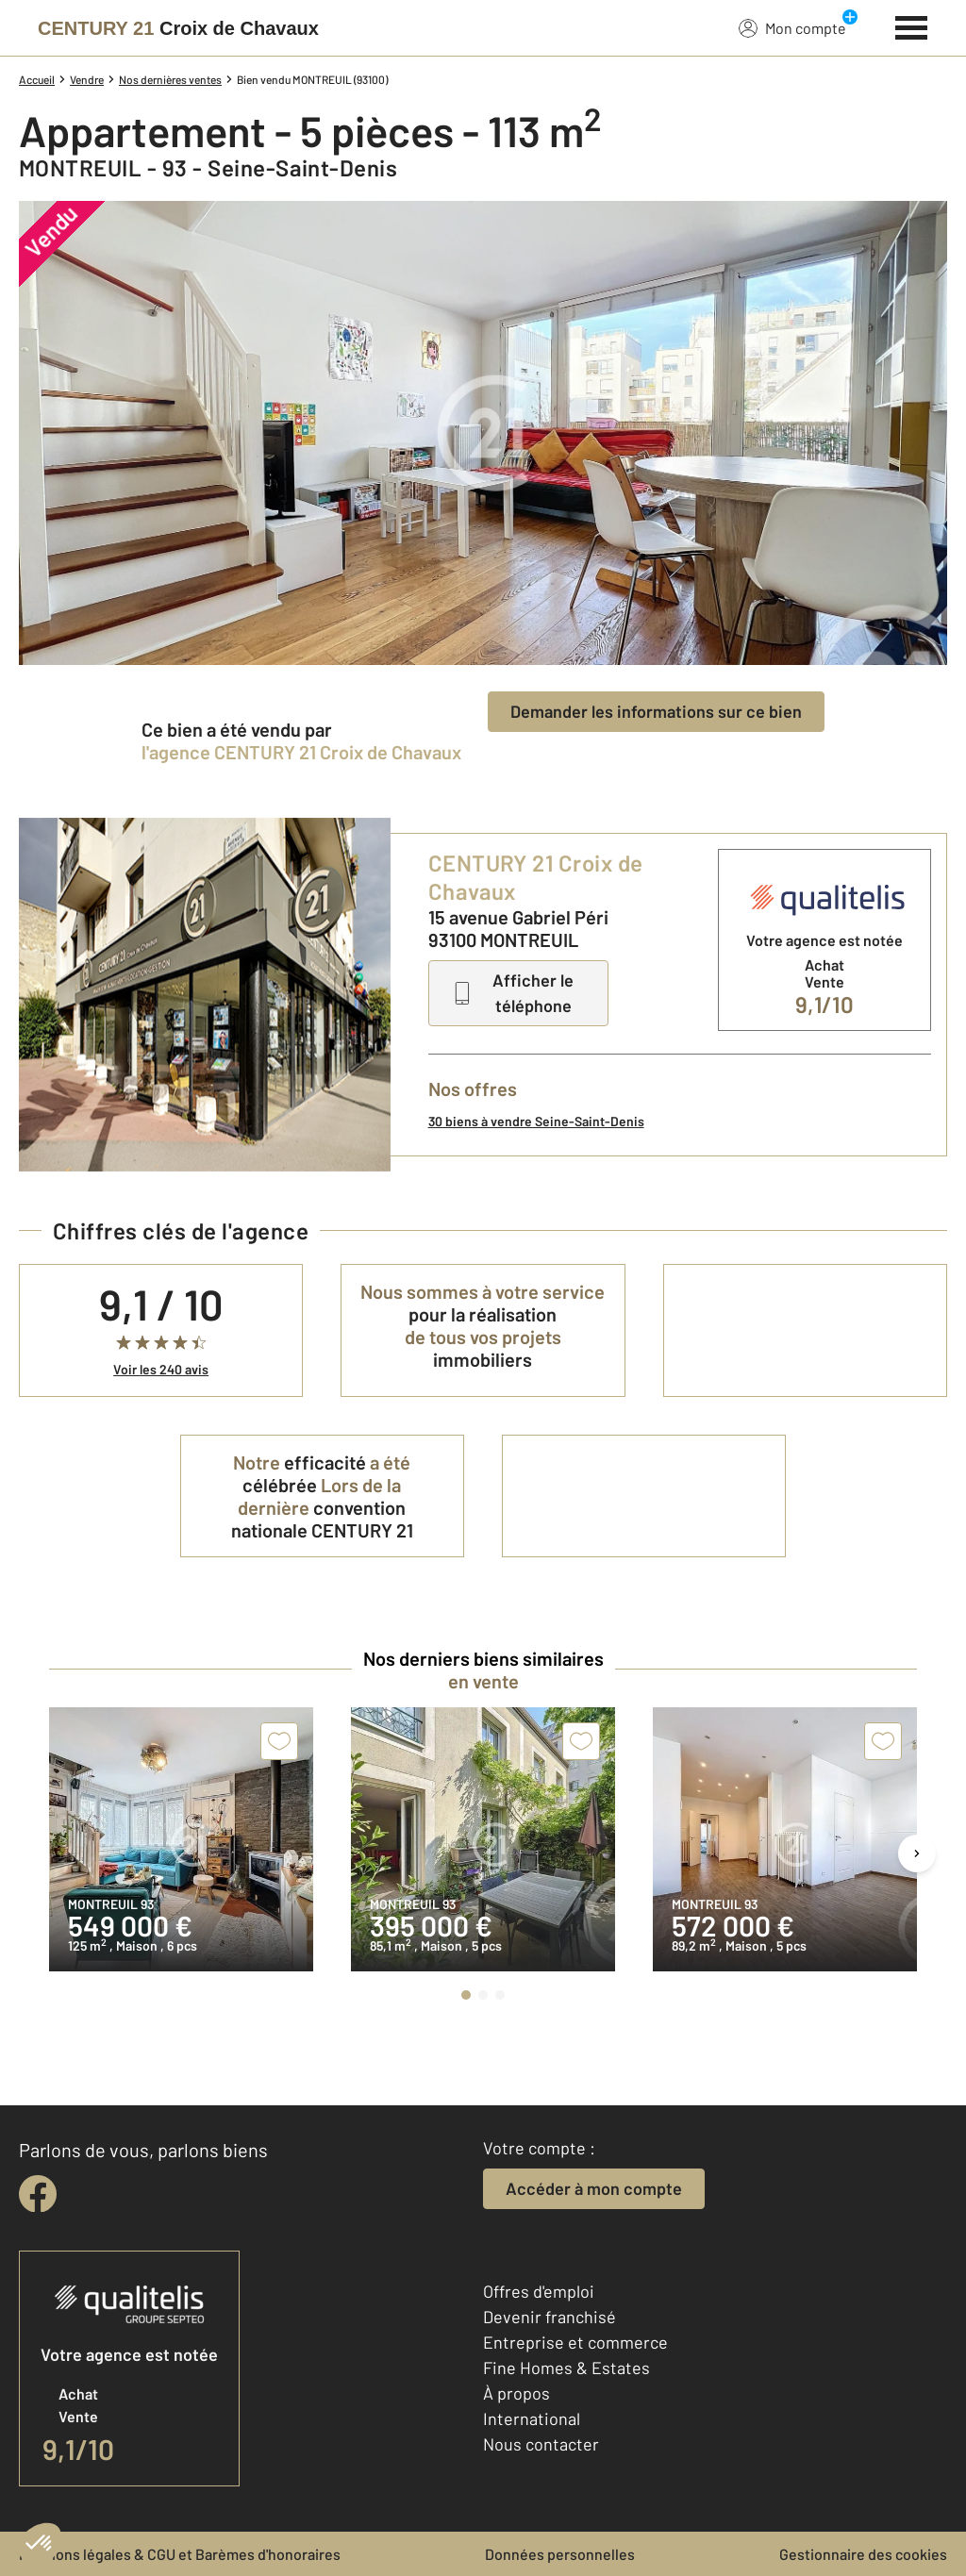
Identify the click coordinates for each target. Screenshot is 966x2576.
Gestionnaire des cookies (863, 2554)
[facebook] (38, 2194)
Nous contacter (541, 2444)
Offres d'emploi (538, 2291)
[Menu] (911, 25)
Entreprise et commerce (575, 2342)
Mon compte (792, 27)
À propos (516, 2393)
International (531, 2418)
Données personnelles (560, 2554)
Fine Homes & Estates (566, 2367)
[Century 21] (178, 28)
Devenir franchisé (549, 2316)
